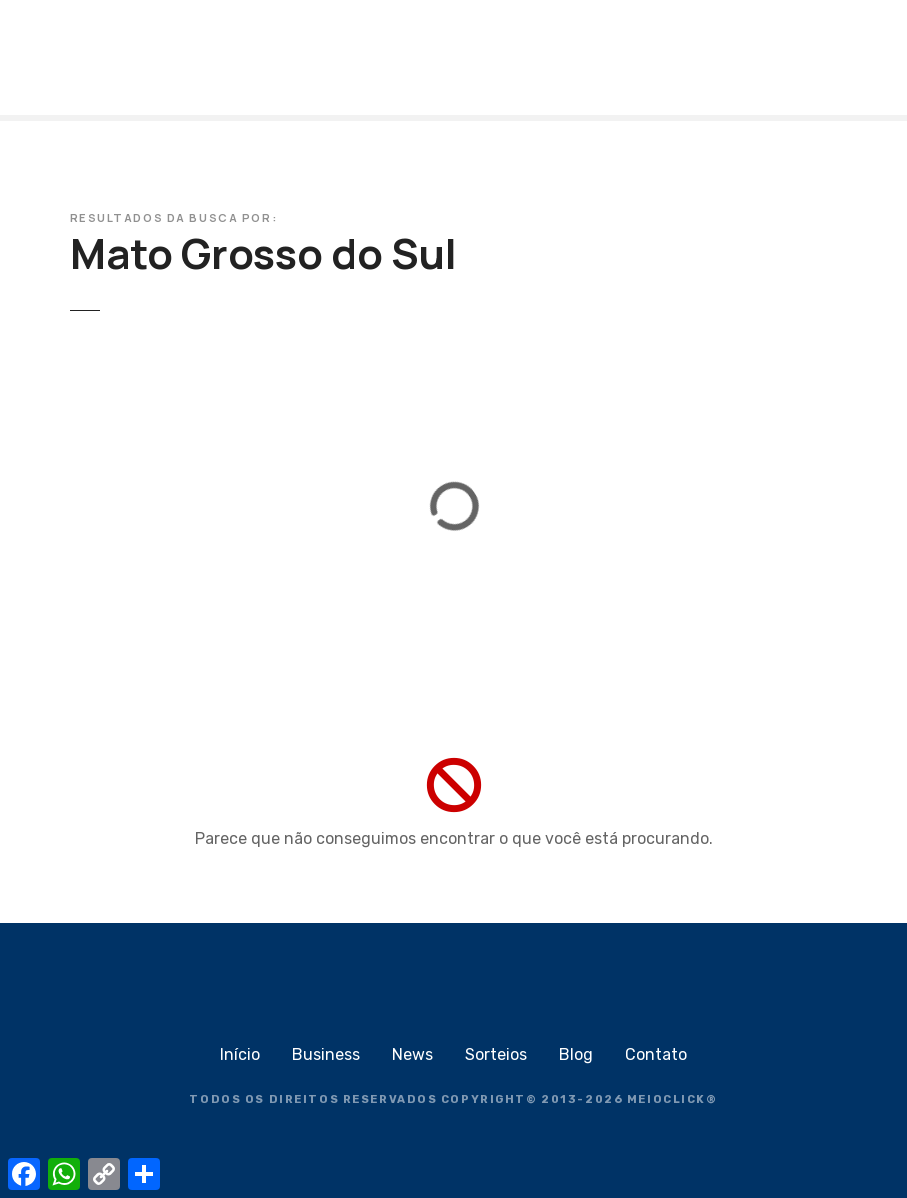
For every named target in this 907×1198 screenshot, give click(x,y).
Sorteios (496, 1054)
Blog (576, 1054)
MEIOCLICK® (672, 1099)
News (412, 1054)
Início (240, 1054)
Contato (656, 1054)
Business (326, 1054)
